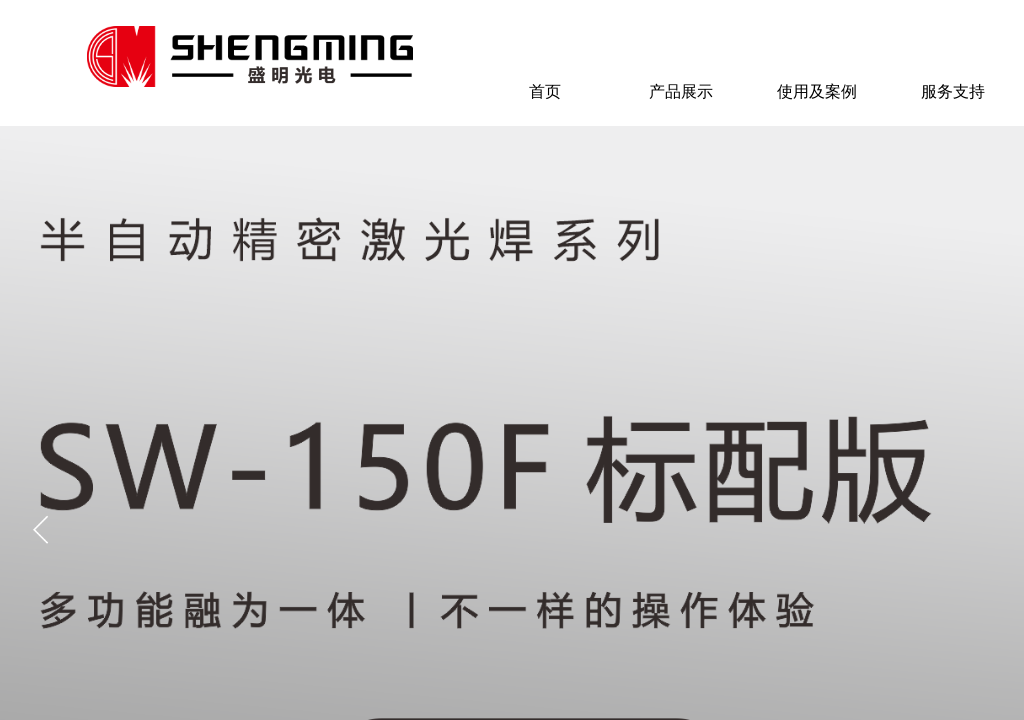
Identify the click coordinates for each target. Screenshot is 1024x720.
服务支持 (953, 91)
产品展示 (681, 91)
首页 (545, 91)
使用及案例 (817, 91)
